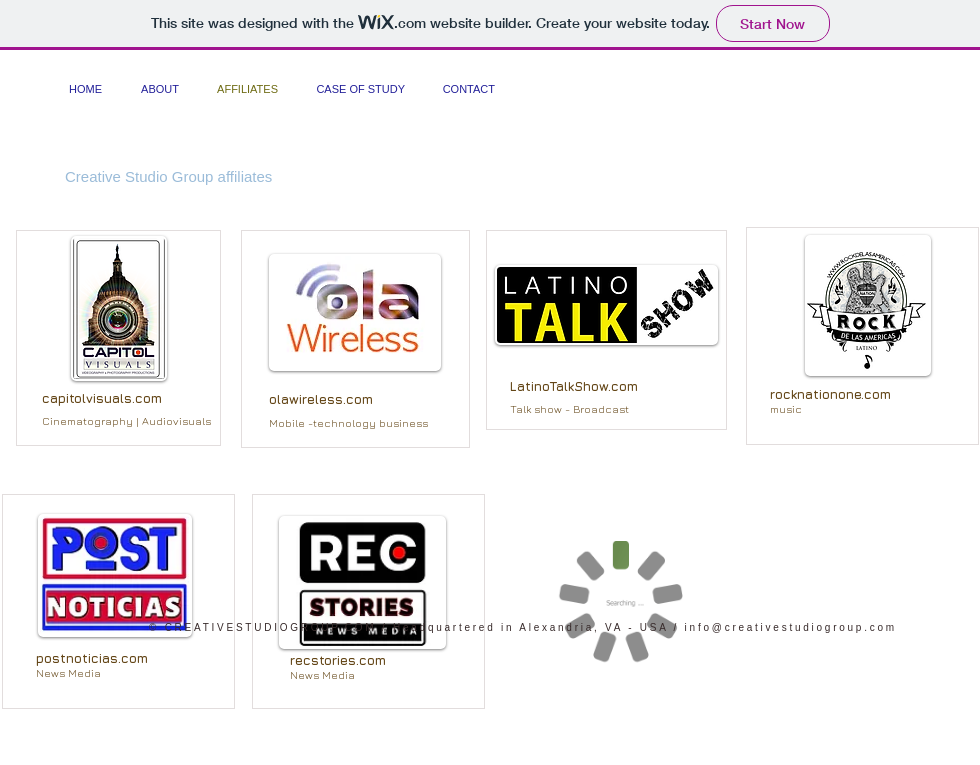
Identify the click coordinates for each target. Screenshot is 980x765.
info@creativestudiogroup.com (791, 627)
